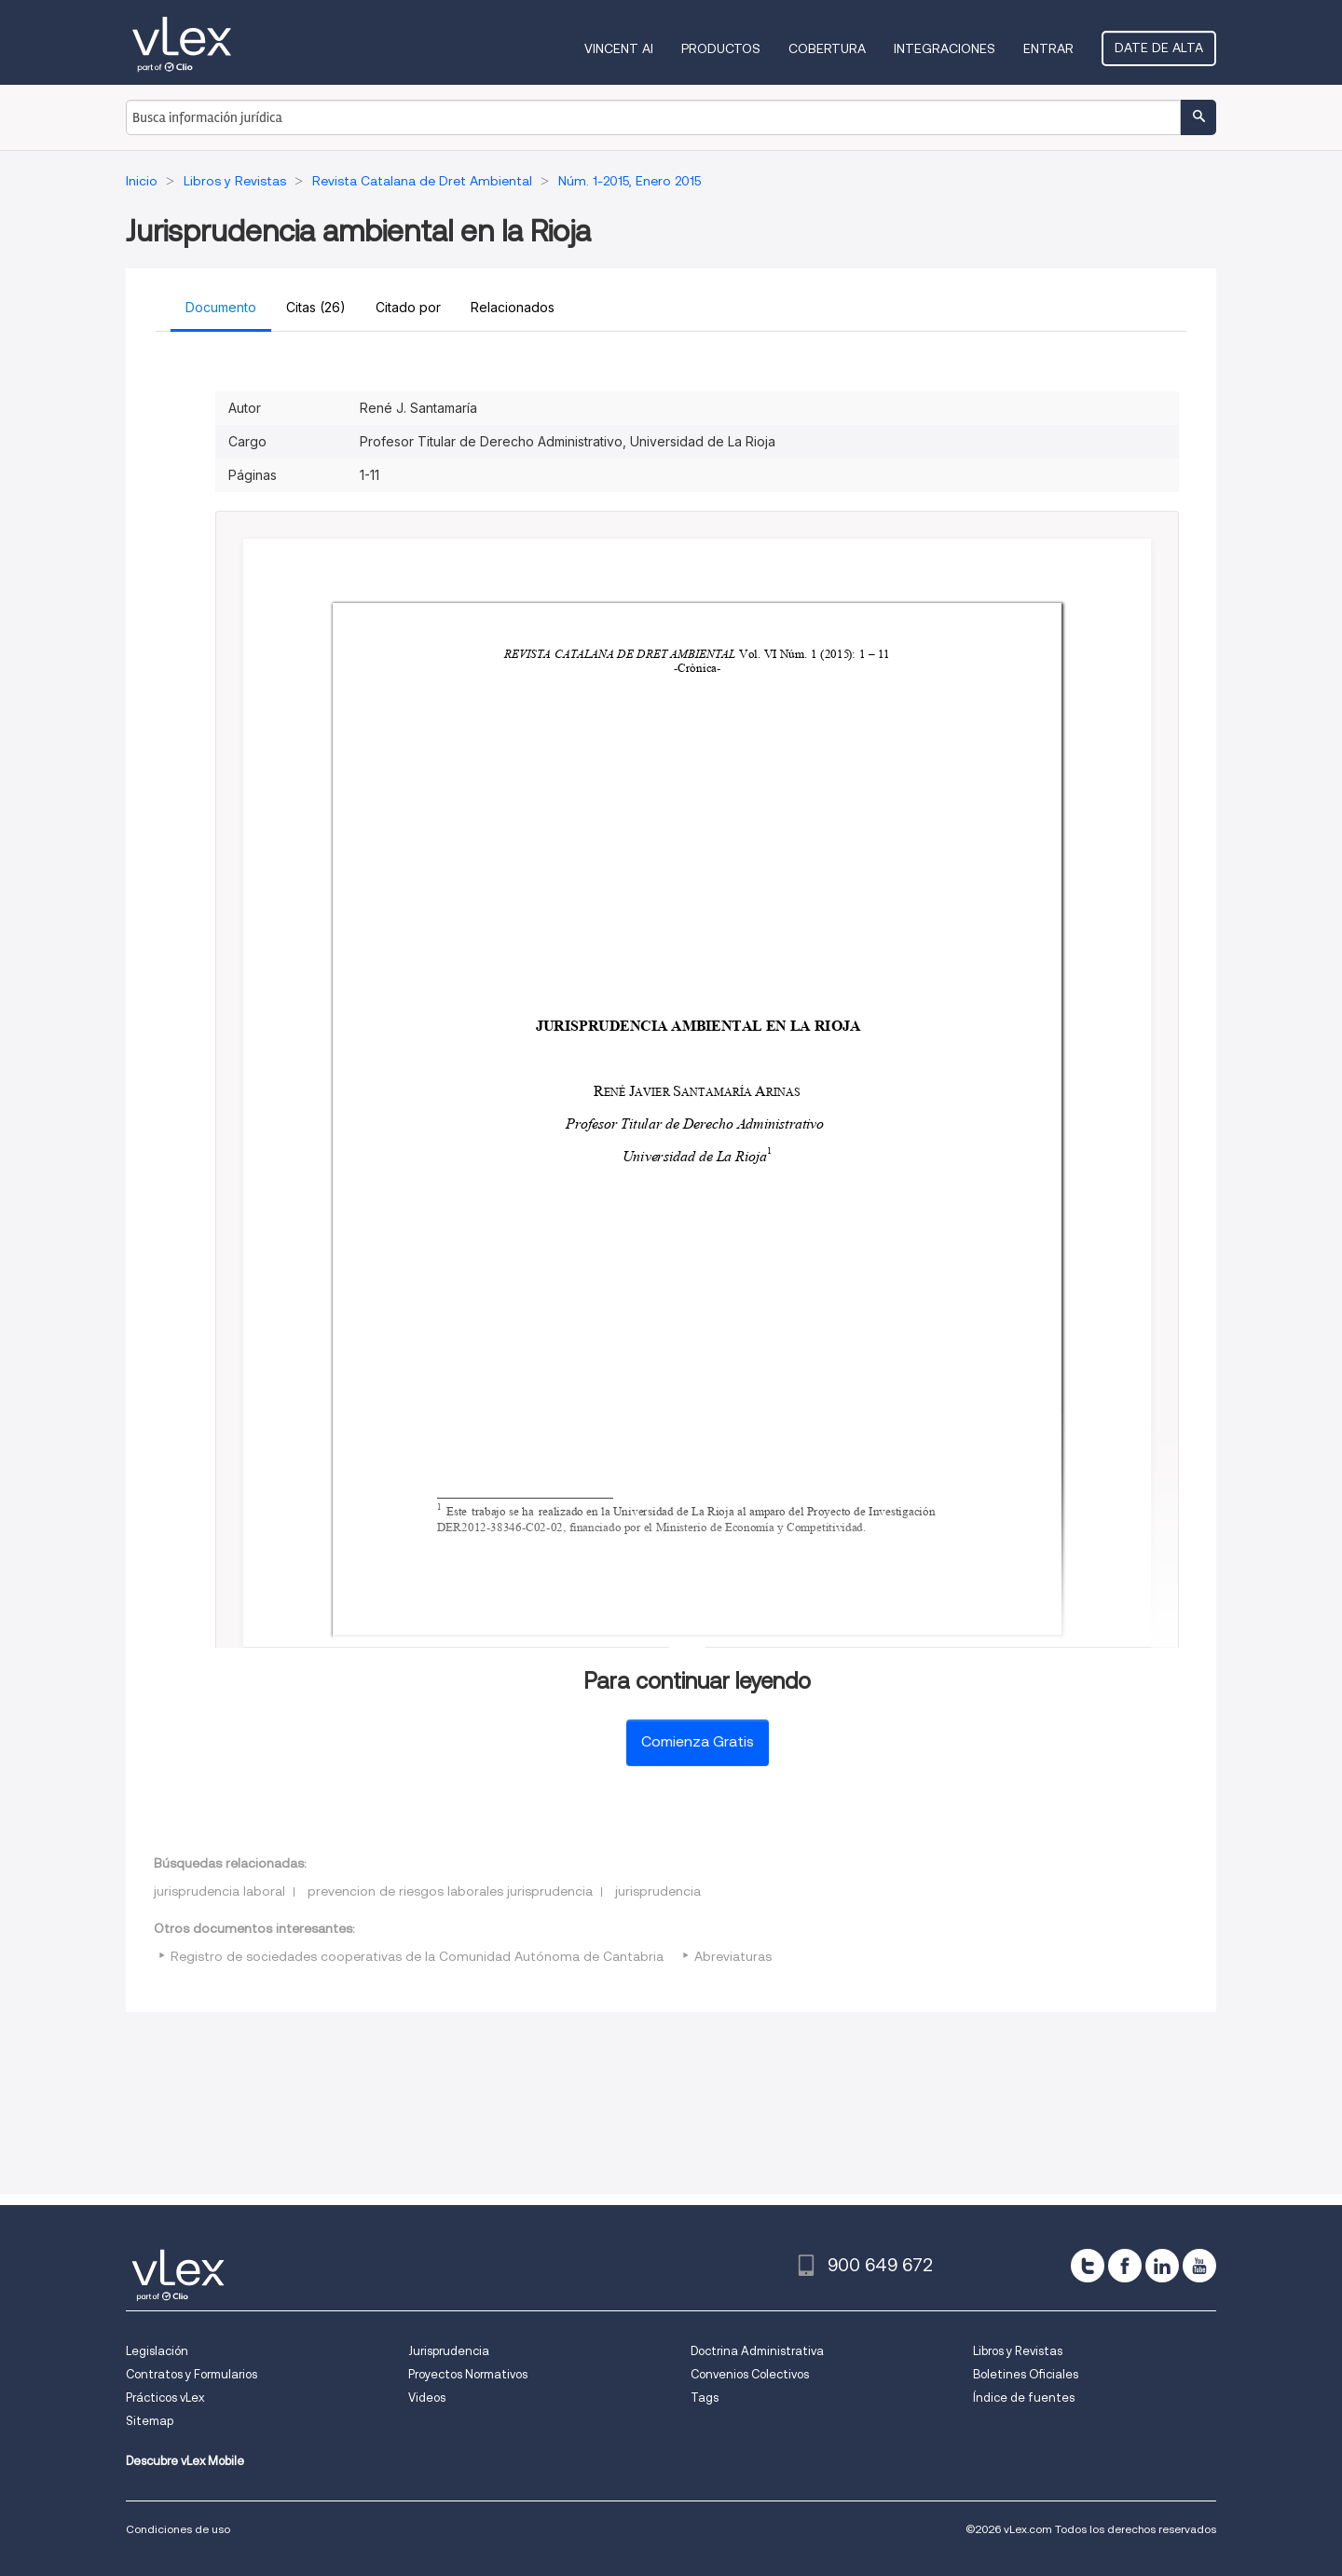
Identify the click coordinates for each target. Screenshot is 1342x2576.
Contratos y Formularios (191, 2374)
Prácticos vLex (165, 2398)
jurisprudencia (658, 1891)
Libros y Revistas (1017, 2351)
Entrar (1048, 48)
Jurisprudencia (448, 2351)
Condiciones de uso (178, 2529)
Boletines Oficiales (1025, 2374)
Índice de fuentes (1024, 2398)
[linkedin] (1162, 2265)
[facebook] (1125, 2265)
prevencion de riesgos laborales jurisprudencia (450, 1891)
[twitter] (1087, 2265)
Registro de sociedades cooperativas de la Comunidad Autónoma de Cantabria (417, 1956)
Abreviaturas (733, 1956)
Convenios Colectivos (750, 2374)
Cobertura (827, 48)
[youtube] (1199, 2265)
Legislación (157, 2351)
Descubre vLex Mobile (185, 2461)
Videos (426, 2398)
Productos (720, 48)
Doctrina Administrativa (757, 2351)
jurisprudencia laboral (219, 1891)
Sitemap (149, 2421)
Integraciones (944, 48)
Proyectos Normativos (467, 2374)
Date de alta (1159, 47)
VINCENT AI (618, 48)
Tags (705, 2398)
